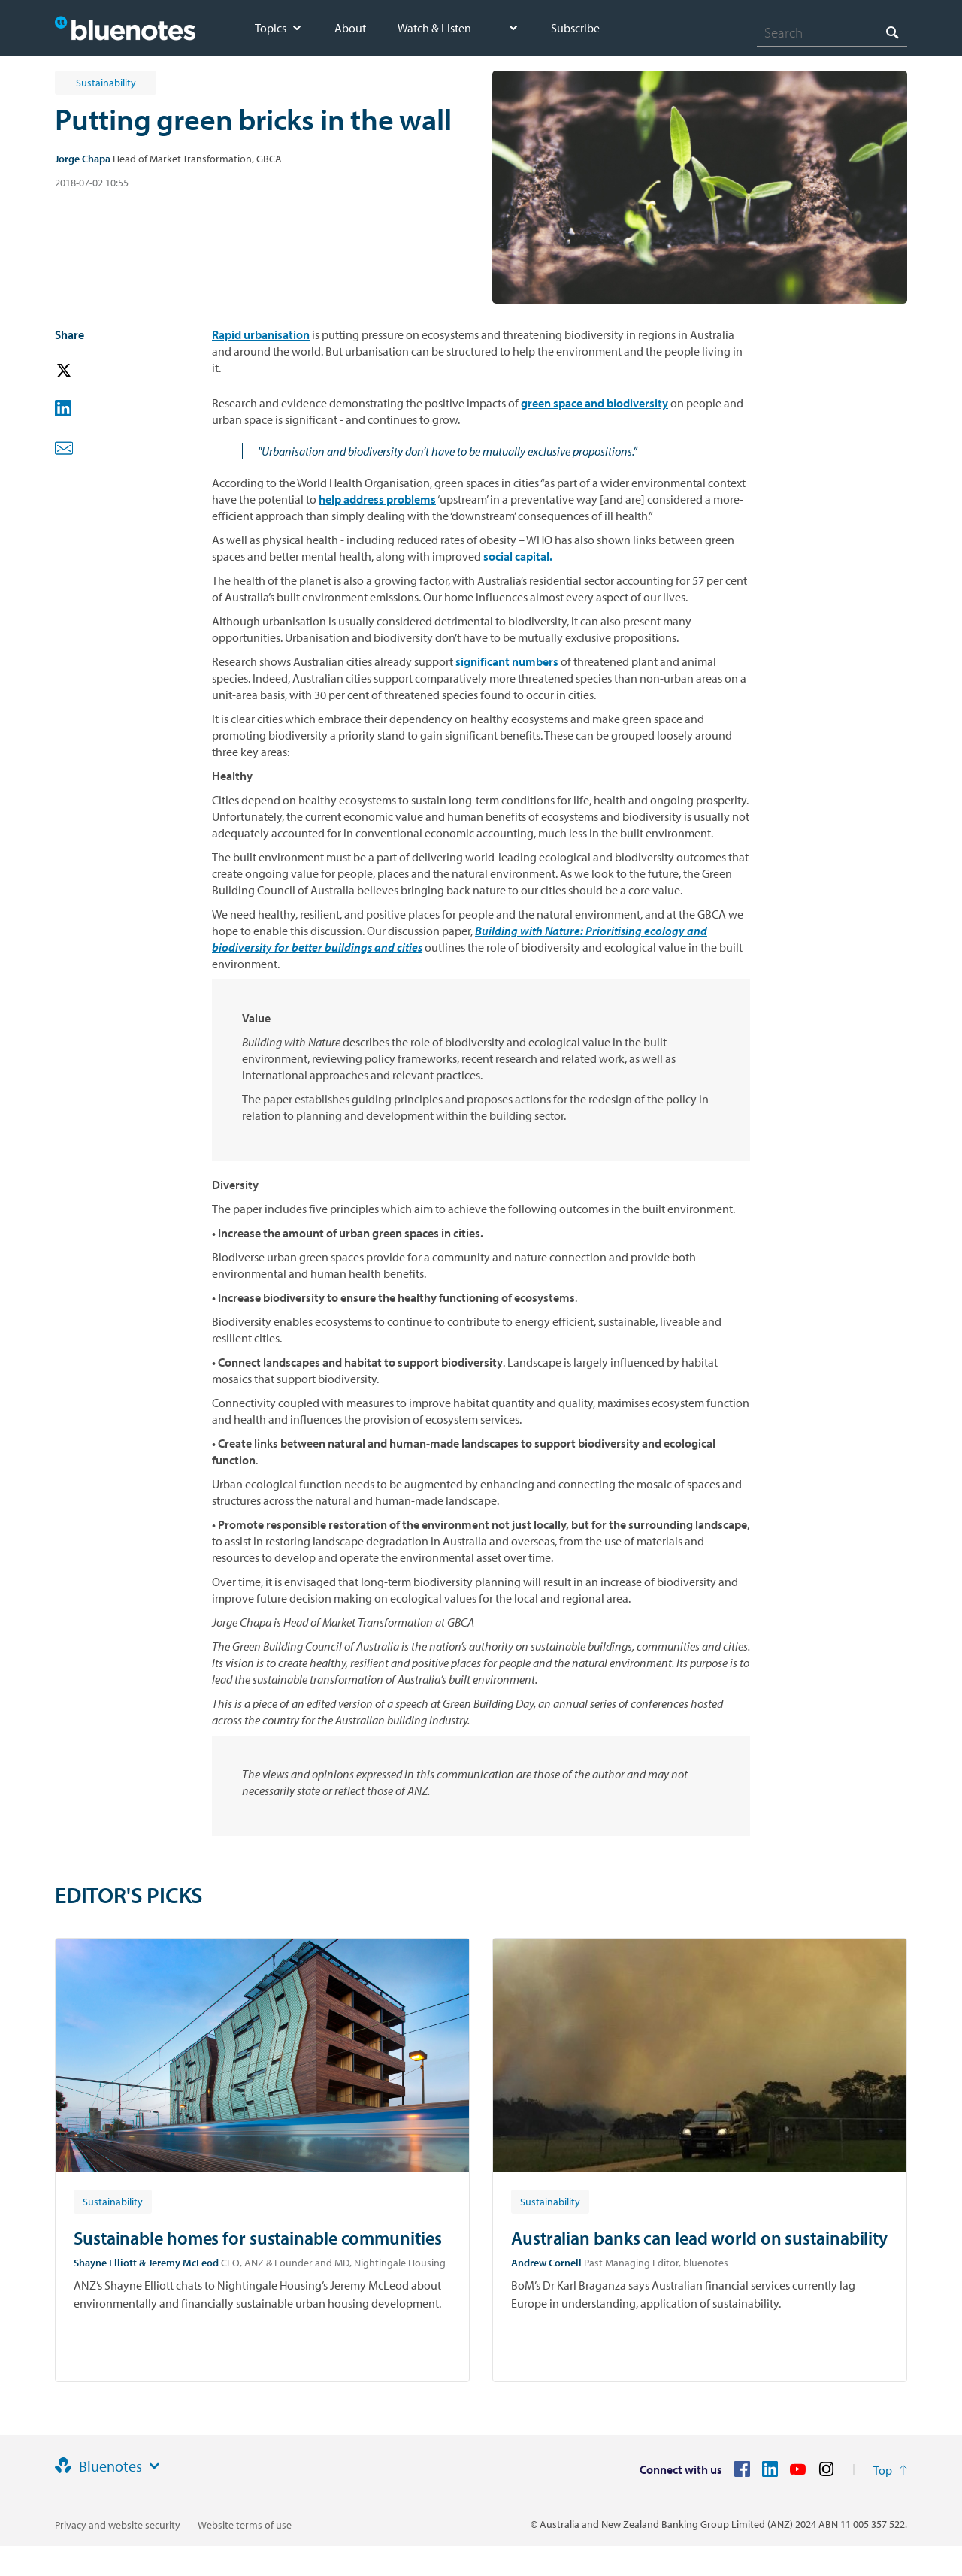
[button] (85, 371)
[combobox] (832, 32)
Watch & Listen (434, 27)
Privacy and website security (117, 2525)
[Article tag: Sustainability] (113, 2200)
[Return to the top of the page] (890, 2470)
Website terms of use (245, 2525)
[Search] (832, 32)
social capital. (517, 556)
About (350, 27)
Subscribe (575, 27)
